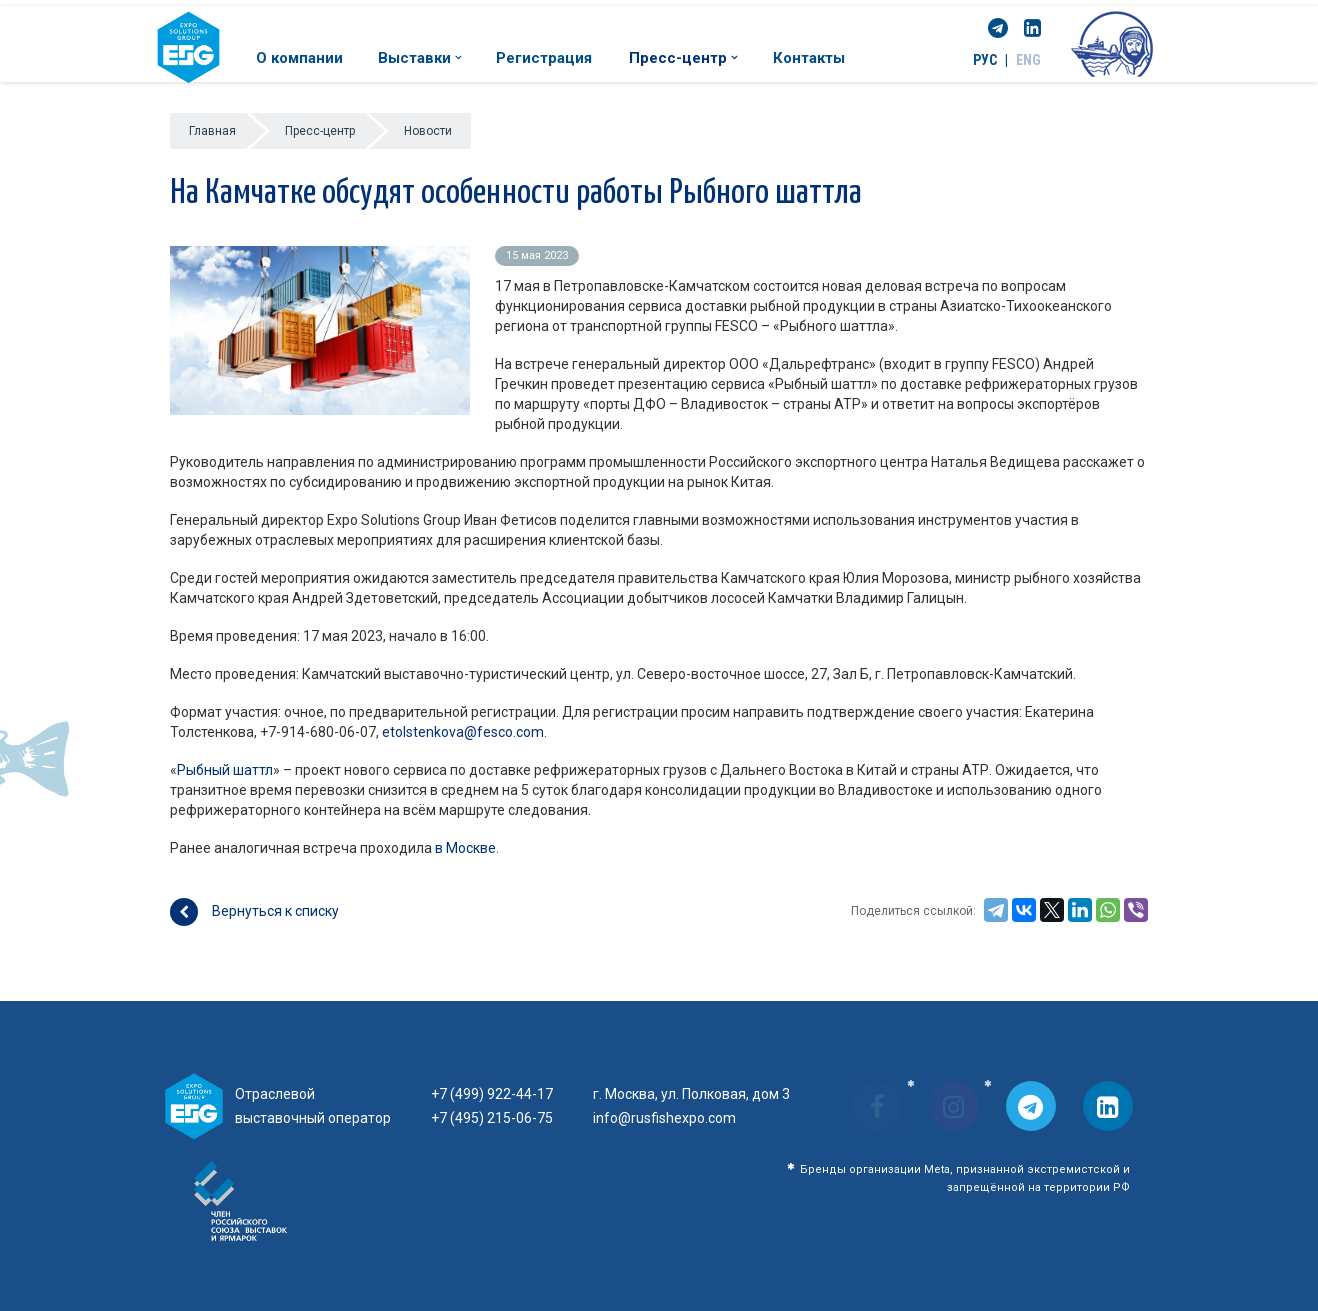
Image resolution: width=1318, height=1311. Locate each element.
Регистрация (544, 58)
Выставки (419, 58)
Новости (428, 131)
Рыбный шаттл (225, 770)
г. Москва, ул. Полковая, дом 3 (691, 1094)
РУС (985, 60)
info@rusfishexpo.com (664, 1118)
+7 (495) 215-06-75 (492, 1118)
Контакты (809, 58)
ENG (1028, 60)
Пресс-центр (683, 58)
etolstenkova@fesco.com (463, 732)
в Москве (465, 848)
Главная (212, 131)
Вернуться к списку (254, 912)
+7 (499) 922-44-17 (492, 1094)
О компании (299, 58)
